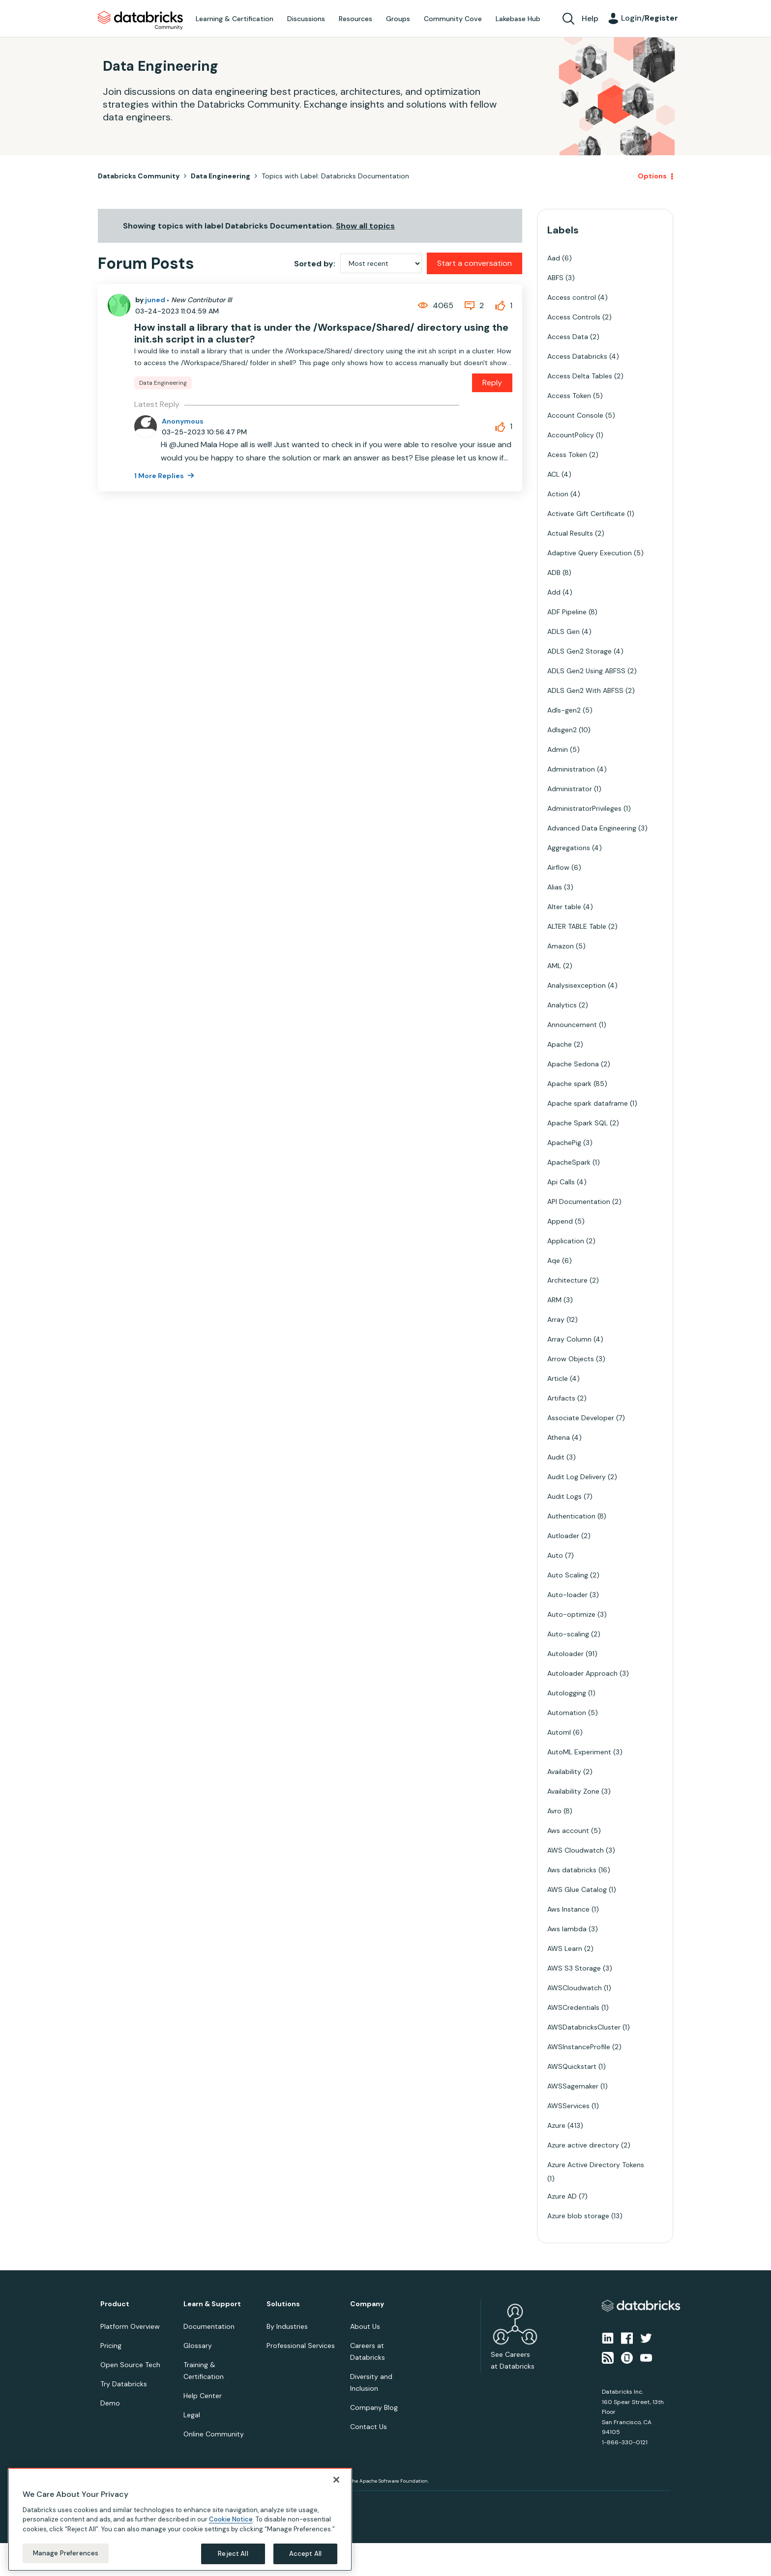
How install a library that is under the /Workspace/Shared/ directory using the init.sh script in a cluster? (321, 333)
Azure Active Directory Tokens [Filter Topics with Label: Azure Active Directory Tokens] (595, 2164)
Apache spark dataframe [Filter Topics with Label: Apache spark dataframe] (587, 1103)
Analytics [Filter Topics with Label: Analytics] (562, 1005)
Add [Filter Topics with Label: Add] (554, 592)
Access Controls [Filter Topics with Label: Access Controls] (573, 317)
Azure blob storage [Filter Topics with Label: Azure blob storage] (578, 2215)
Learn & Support (212, 2304)
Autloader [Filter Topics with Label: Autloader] (563, 1535)
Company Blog (374, 2407)
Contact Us (368, 2426)
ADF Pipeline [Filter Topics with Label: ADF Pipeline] (567, 611)
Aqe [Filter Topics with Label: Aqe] (553, 1260)
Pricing (110, 2345)
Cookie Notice (231, 2519)
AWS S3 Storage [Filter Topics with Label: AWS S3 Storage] (574, 1968)
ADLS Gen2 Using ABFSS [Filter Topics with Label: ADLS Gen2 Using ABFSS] (586, 670)
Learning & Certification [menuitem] (234, 18)
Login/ (649, 18)
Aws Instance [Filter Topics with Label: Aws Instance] (568, 1909)
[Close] (336, 2479)
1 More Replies (159, 475)
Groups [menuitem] (398, 18)
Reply (492, 382)
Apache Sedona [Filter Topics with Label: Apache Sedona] (573, 1063)
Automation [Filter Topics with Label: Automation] (566, 1712)
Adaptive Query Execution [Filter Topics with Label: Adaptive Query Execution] (589, 552)
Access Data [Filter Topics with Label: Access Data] (567, 336)
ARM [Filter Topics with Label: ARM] (554, 1299)
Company (367, 2304)
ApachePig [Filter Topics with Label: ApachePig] (564, 1142)
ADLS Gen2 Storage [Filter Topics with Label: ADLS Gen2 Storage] (579, 651)
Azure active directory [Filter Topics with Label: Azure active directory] (583, 2145)
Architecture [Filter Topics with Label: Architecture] (567, 1280)
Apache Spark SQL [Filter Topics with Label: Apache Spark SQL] (577, 1122)
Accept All (305, 2553)
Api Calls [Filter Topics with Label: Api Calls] (561, 1181)
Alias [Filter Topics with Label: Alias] (554, 887)
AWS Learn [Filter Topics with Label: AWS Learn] (564, 1948)
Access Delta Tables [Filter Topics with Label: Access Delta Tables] (579, 376)
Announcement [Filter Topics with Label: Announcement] (572, 1024)
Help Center (202, 2395)
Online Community (213, 2434)
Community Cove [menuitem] (453, 18)
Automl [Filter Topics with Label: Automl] (559, 1732)
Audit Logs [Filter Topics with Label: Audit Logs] (564, 1496)
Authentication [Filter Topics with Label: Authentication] (571, 1516)
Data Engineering (220, 176)
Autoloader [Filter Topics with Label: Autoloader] (565, 1653)
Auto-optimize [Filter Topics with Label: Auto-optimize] (571, 1614)
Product (114, 2304)
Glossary (197, 2345)
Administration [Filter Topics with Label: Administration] (571, 769)
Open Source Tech (130, 2364)
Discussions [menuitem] (306, 18)
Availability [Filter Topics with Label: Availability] (564, 1771)
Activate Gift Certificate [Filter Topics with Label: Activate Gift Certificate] (586, 513)
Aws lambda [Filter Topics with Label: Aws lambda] (567, 1928)
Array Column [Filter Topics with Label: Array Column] (569, 1339)
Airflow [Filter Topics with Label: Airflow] (558, 867)
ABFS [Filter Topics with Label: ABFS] (555, 277)
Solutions (283, 2304)
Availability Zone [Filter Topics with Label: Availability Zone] (573, 1791)
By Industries (287, 2326)
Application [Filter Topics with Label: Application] (565, 1240)
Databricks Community (140, 20)
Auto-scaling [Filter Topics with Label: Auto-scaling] (568, 1634)
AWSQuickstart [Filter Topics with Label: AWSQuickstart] (571, 2066)
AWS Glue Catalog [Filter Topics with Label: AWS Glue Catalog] (577, 1889)
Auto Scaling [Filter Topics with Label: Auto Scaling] (567, 1575)
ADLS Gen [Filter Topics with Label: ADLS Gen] (563, 631)
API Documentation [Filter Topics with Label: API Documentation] (578, 1201)
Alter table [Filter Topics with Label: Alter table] (564, 906)
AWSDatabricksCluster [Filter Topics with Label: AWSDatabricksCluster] (584, 2027)
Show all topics (365, 226)
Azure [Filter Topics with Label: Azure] (556, 2125)
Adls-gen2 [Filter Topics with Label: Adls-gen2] (564, 710)
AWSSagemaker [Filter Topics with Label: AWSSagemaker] (572, 2086)
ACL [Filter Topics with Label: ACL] (553, 474)
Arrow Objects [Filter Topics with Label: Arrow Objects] (570, 1358)
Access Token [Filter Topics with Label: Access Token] (569, 395)
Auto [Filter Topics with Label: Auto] (555, 1555)
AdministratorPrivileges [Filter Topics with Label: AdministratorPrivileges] (584, 808)
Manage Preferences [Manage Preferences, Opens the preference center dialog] (65, 2553)
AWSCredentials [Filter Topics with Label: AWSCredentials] (573, 2007)
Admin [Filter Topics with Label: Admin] (557, 749)
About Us (365, 2326)
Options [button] (652, 176)
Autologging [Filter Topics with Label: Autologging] (566, 1693)
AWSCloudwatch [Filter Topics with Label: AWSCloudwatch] (574, 1987)
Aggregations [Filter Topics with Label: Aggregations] (568, 847)
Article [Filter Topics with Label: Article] (557, 1378)
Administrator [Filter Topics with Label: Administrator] (569, 788)
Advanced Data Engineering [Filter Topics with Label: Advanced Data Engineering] (591, 828)
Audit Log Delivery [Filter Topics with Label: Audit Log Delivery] (576, 1476)
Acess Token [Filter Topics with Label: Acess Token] (567, 454)
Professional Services (301, 2345)
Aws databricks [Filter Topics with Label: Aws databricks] (571, 1869)
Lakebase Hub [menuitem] (518, 18)
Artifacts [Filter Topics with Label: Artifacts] (561, 1398)
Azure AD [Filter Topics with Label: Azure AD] (562, 2196)
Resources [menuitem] (355, 18)
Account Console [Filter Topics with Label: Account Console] (575, 415)
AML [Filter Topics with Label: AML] (554, 965)
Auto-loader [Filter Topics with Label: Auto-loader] (567, 1594)
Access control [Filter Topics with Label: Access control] (571, 297)
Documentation (209, 2326)
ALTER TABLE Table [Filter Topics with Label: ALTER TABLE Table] (576, 926)
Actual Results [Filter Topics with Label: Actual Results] (570, 533)
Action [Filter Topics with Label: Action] (557, 493)
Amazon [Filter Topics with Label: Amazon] (560, 946)
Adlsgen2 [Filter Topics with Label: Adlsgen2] (562, 729)
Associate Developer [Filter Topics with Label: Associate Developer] (580, 1417)
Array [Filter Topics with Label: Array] (555, 1319)
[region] (180, 2519)
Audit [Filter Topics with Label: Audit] (555, 1457)
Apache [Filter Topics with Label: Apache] (559, 1044)
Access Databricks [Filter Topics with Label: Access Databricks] (577, 356)
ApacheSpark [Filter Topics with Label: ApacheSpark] (569, 1162)
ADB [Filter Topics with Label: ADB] (554, 572)
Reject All (233, 2553)
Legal (191, 2414)
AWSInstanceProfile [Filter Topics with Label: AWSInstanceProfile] (578, 2046)
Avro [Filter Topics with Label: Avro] (554, 1810)
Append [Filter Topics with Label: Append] (560, 1221)
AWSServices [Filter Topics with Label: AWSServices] (568, 2105)
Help (590, 18)
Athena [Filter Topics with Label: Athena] (558, 1437)
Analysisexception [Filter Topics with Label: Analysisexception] (576, 985)
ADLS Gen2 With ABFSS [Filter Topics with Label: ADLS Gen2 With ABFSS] (585, 690)
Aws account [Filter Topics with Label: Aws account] (568, 1830)
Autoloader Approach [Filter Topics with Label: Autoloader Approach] (582, 1673)
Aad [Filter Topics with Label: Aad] (553, 258)
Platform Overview (130, 2326)
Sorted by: (314, 263)
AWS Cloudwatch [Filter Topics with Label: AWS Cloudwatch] (575, 1850)
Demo (110, 2403)
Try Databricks (123, 2383)
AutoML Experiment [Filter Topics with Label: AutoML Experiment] (579, 1751)
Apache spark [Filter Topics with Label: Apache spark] (569, 1083)
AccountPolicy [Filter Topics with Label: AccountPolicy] (570, 434)
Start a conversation (474, 263)
